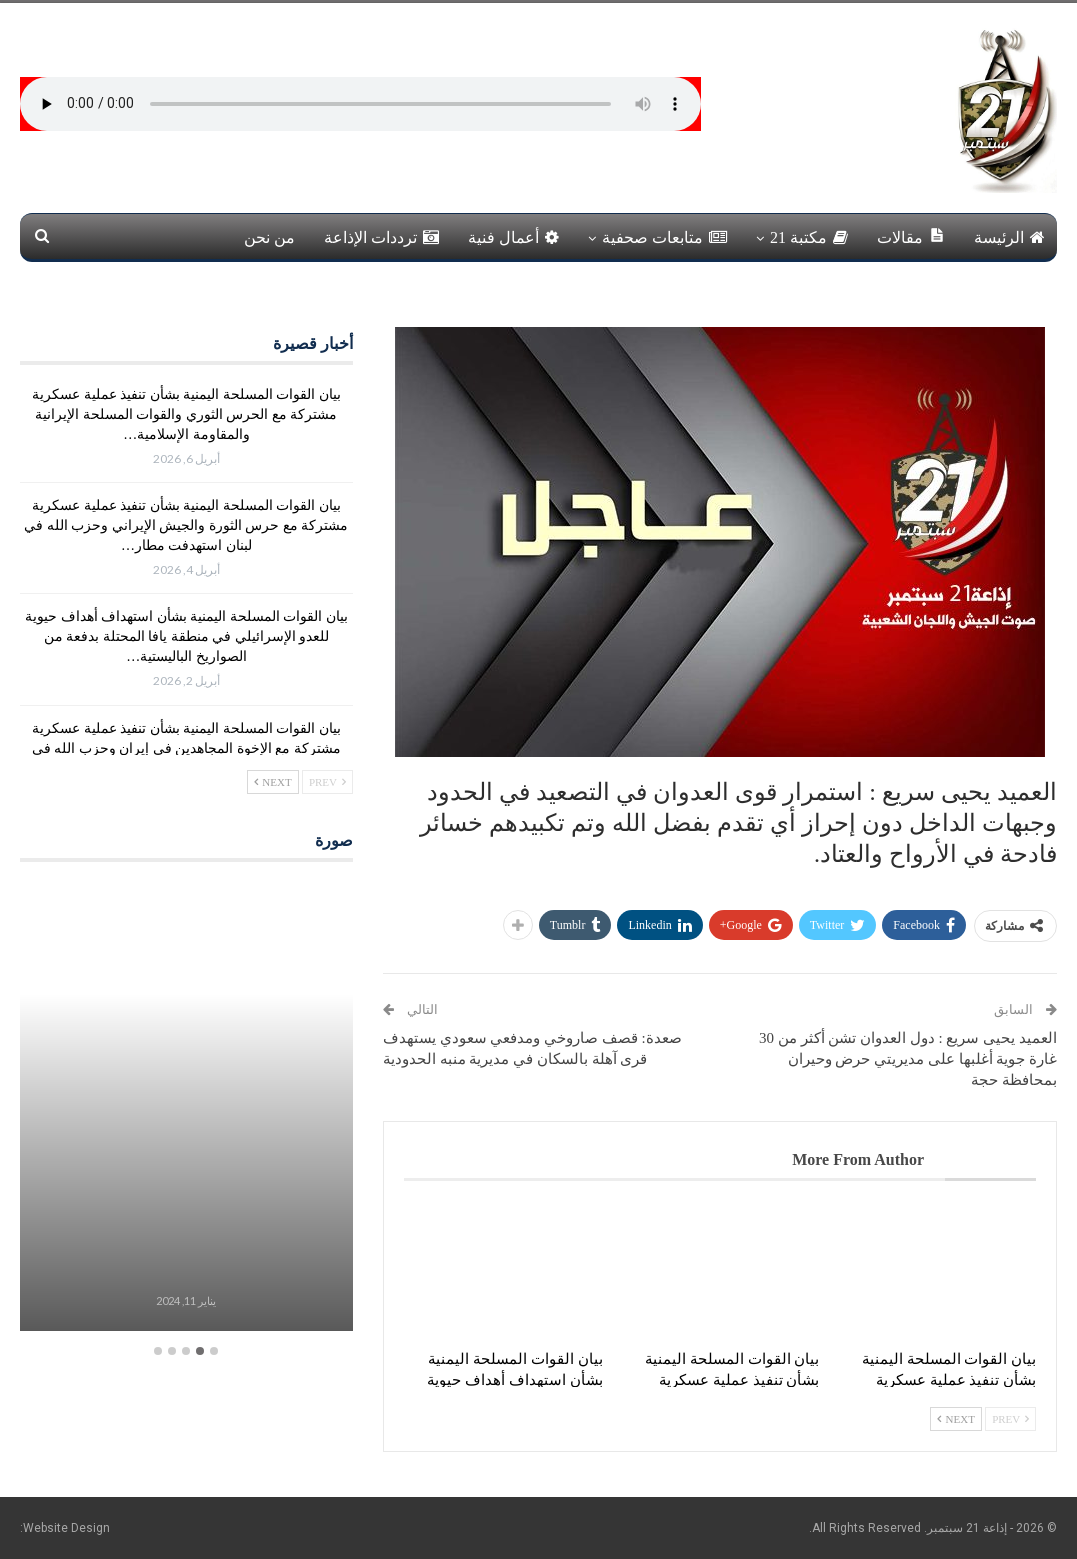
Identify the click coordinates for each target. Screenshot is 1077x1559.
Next (956, 1419)
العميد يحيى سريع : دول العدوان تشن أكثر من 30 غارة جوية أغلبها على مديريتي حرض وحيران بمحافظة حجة (908, 1059)
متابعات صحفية (664, 237)
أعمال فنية (513, 237)
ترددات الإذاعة (381, 237)
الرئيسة (1009, 237)
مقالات (911, 236)
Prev (1010, 1419)
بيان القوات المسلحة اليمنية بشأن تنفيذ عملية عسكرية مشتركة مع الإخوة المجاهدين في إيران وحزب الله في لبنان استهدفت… (186, 748)
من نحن (269, 237)
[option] (186, 1109)
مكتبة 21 (809, 237)
